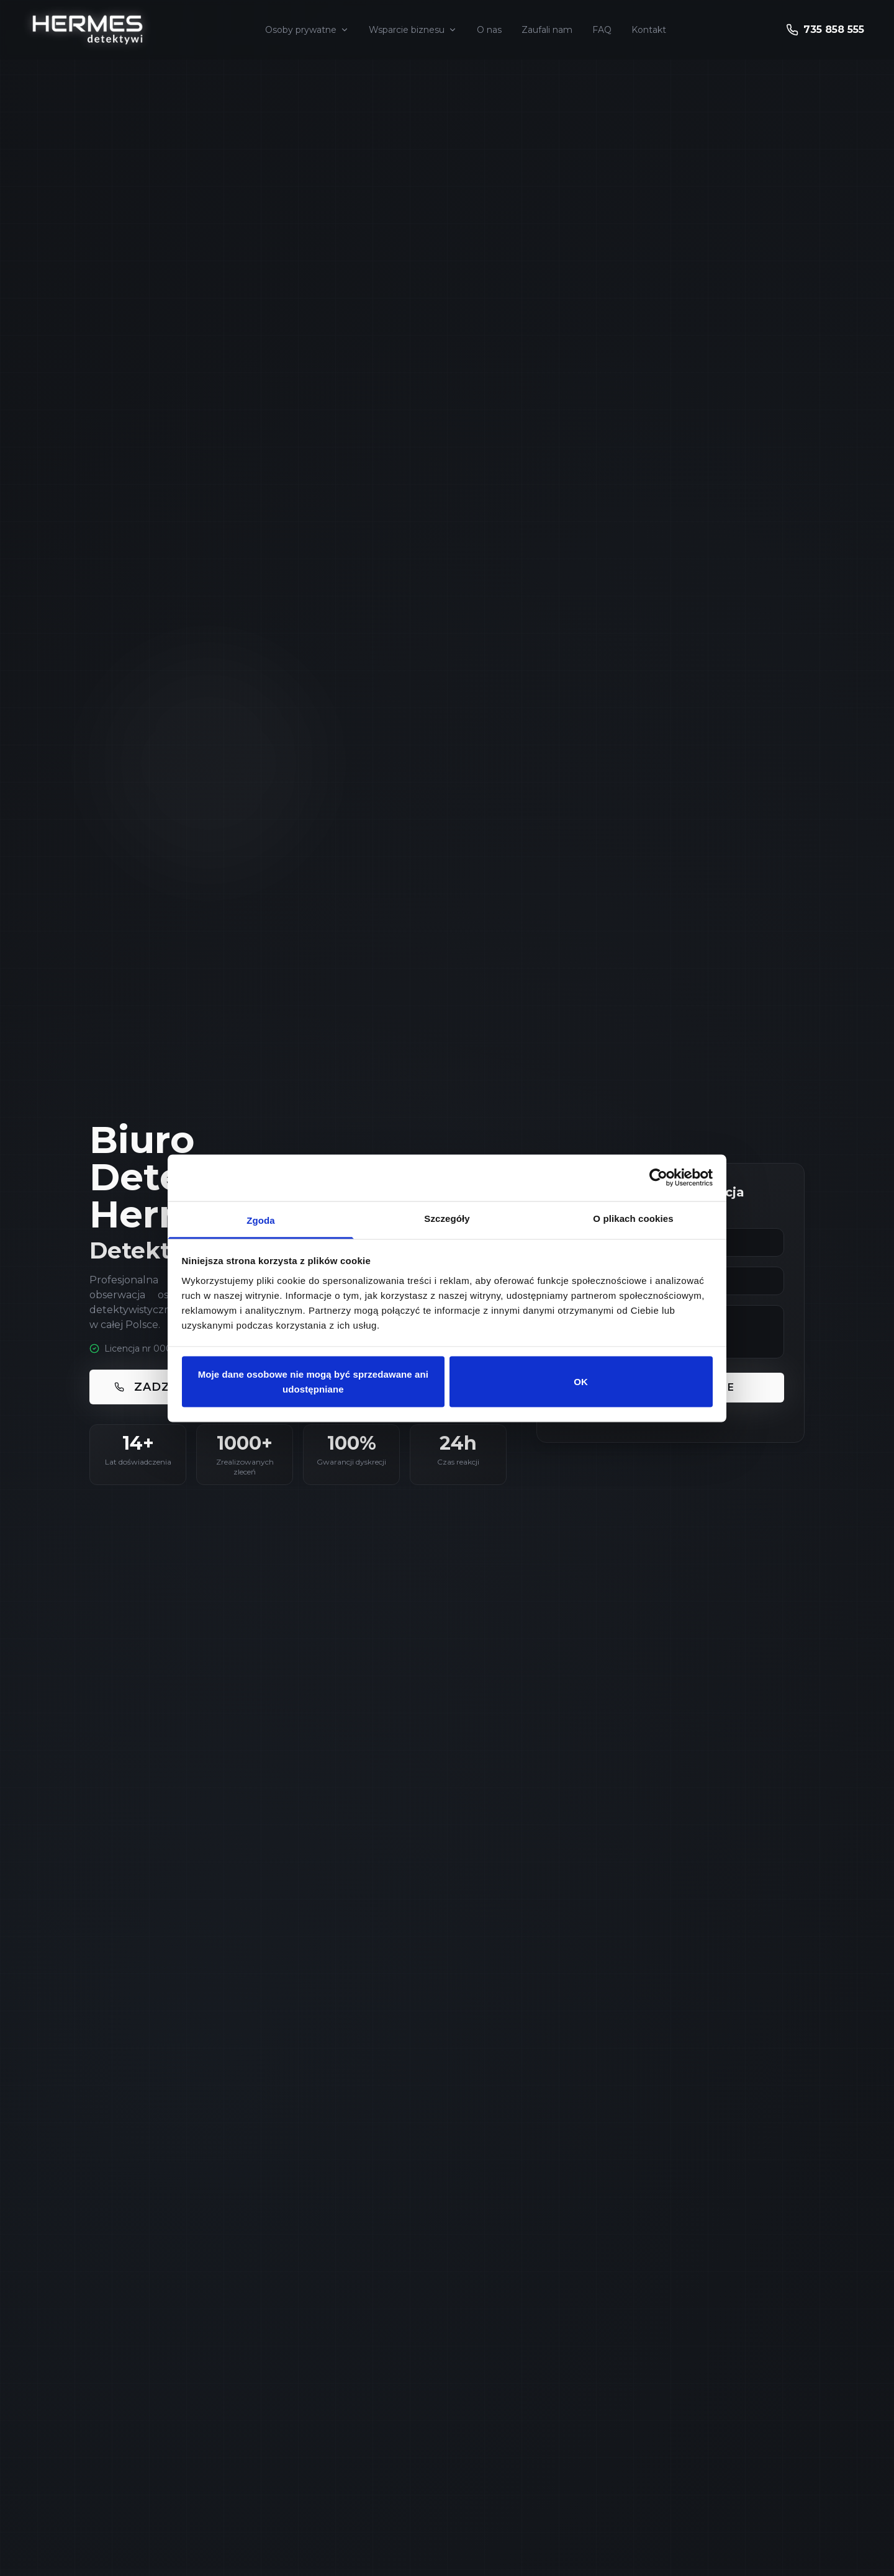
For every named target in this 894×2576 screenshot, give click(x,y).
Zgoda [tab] (260, 1219)
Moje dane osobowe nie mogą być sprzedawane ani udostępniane (313, 1381)
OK (581, 1381)
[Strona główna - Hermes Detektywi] (87, 30)
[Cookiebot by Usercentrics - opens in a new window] (658, 1178)
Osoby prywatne (307, 29)
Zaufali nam (547, 29)
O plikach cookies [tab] (633, 1218)
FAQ (602, 29)
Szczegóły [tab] (446, 1218)
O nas (489, 29)
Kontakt (648, 29)
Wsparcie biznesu (413, 29)
